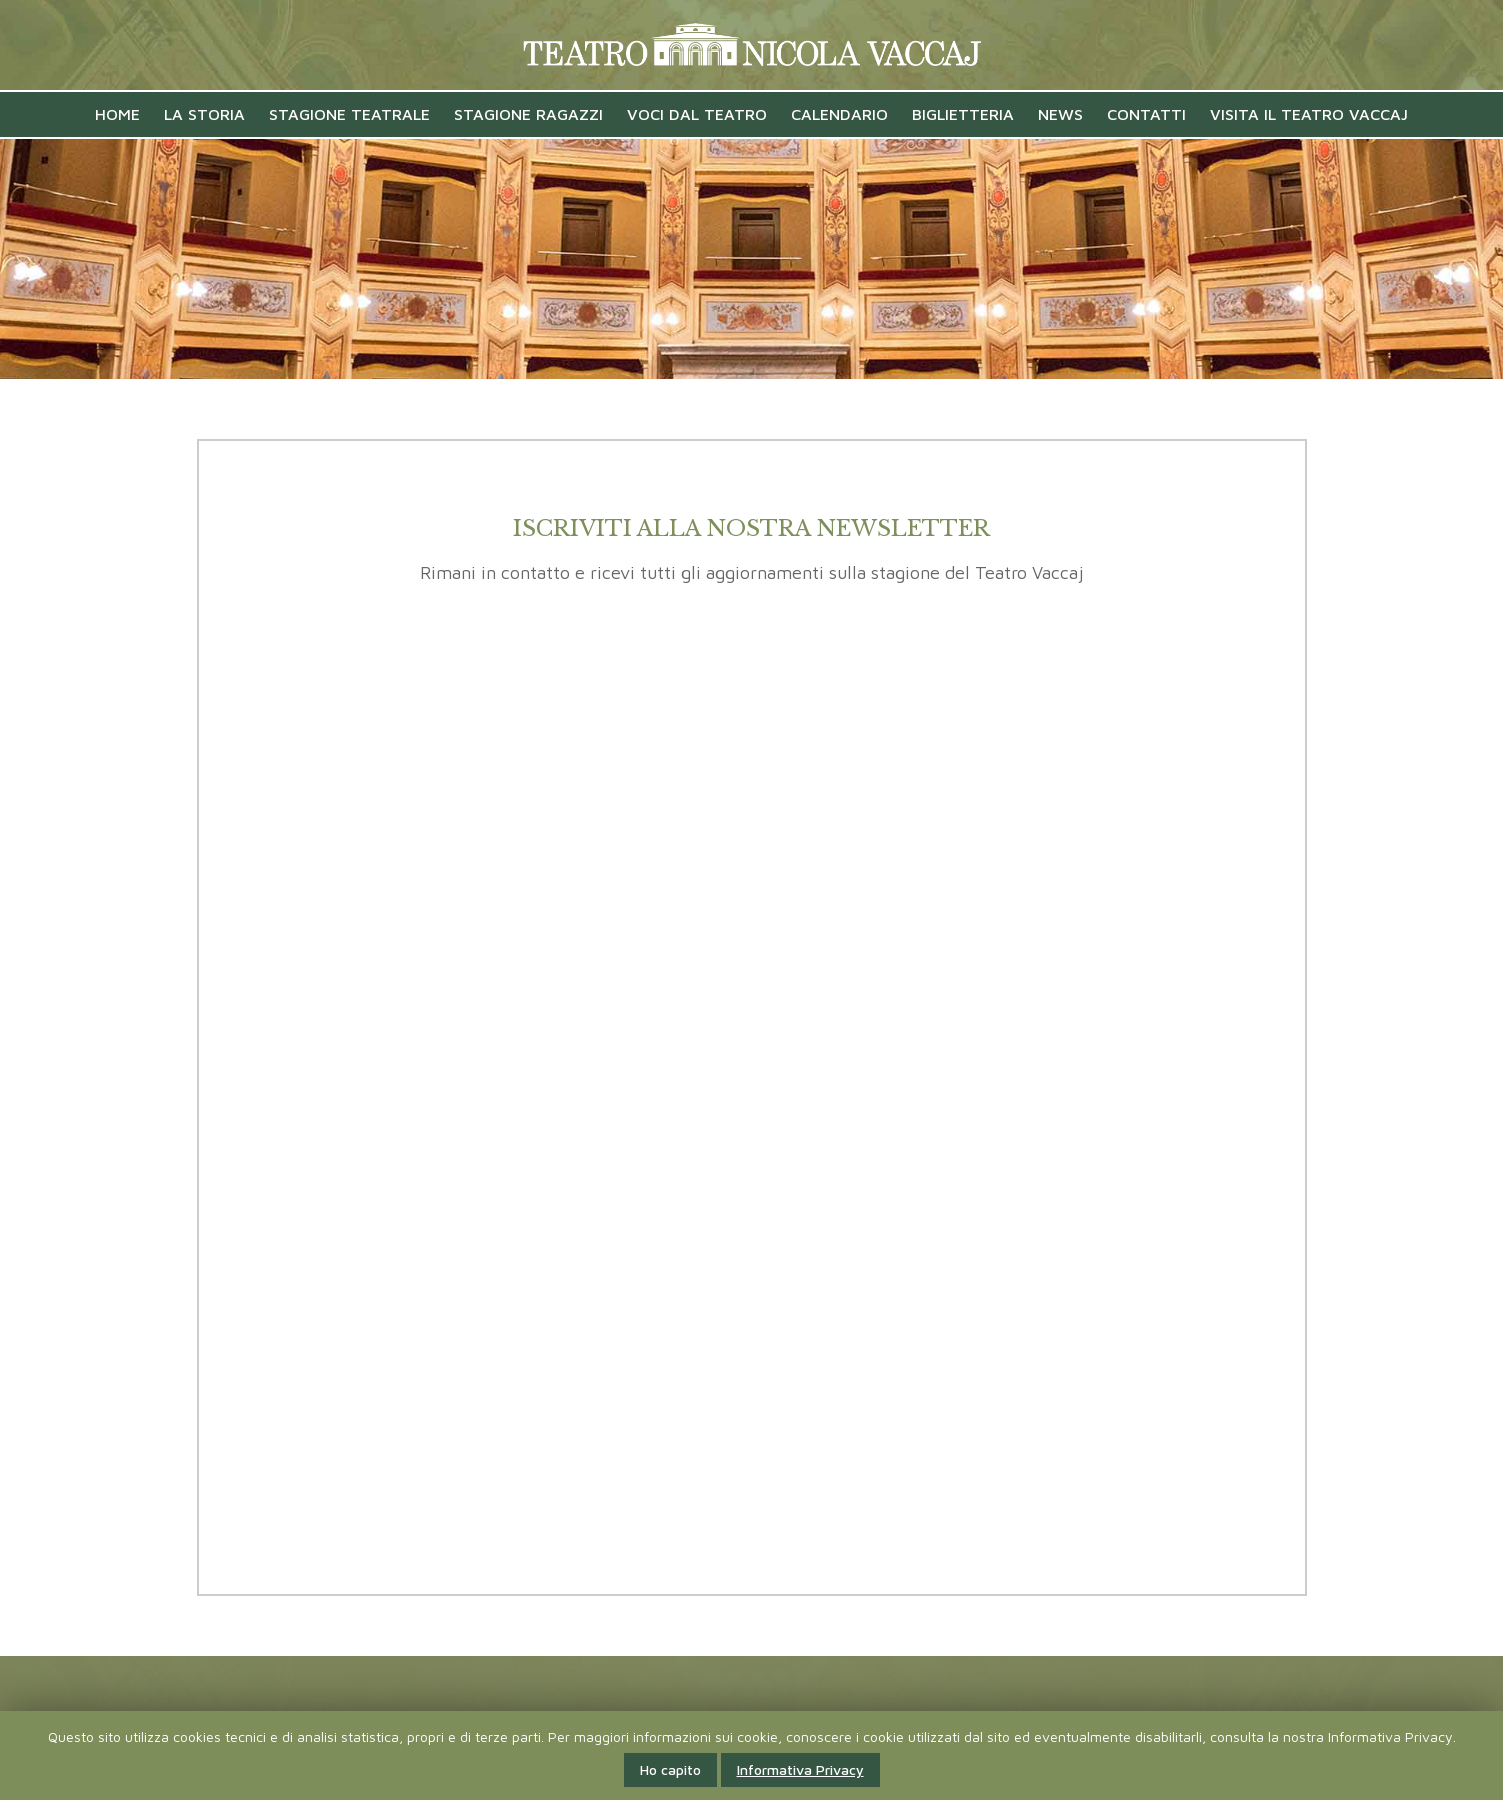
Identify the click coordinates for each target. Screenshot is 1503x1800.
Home (117, 114)
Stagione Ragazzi (528, 114)
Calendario (839, 114)
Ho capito (670, 1769)
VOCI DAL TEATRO (697, 114)
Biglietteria (963, 114)
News (1060, 114)
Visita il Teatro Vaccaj (1309, 114)
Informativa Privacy (800, 1769)
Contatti (1146, 114)
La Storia (204, 114)
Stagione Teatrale (349, 114)
